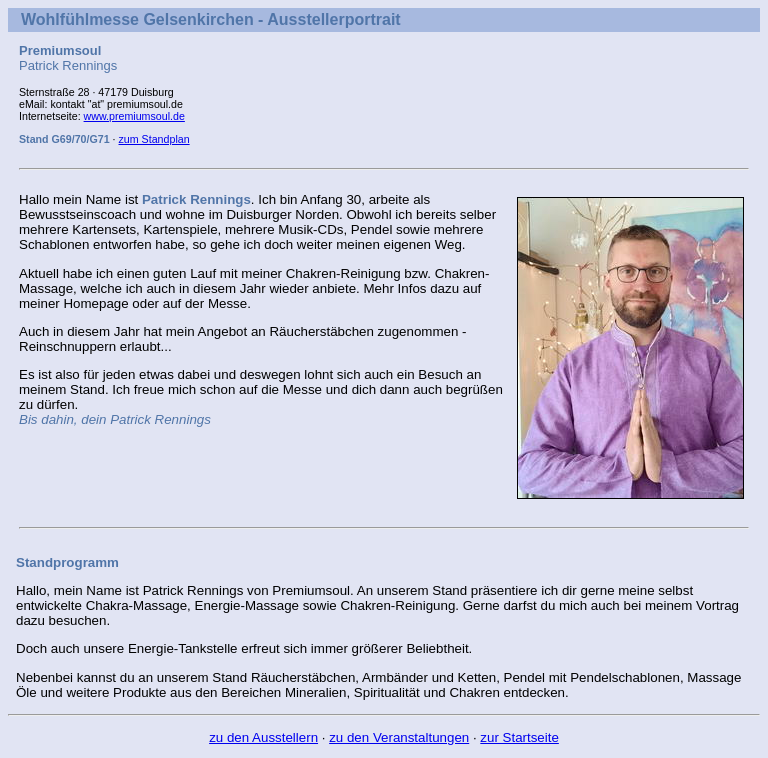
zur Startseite (519, 737)
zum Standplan (154, 139)
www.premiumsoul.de (134, 116)
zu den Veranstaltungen (399, 737)
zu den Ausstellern (263, 737)
